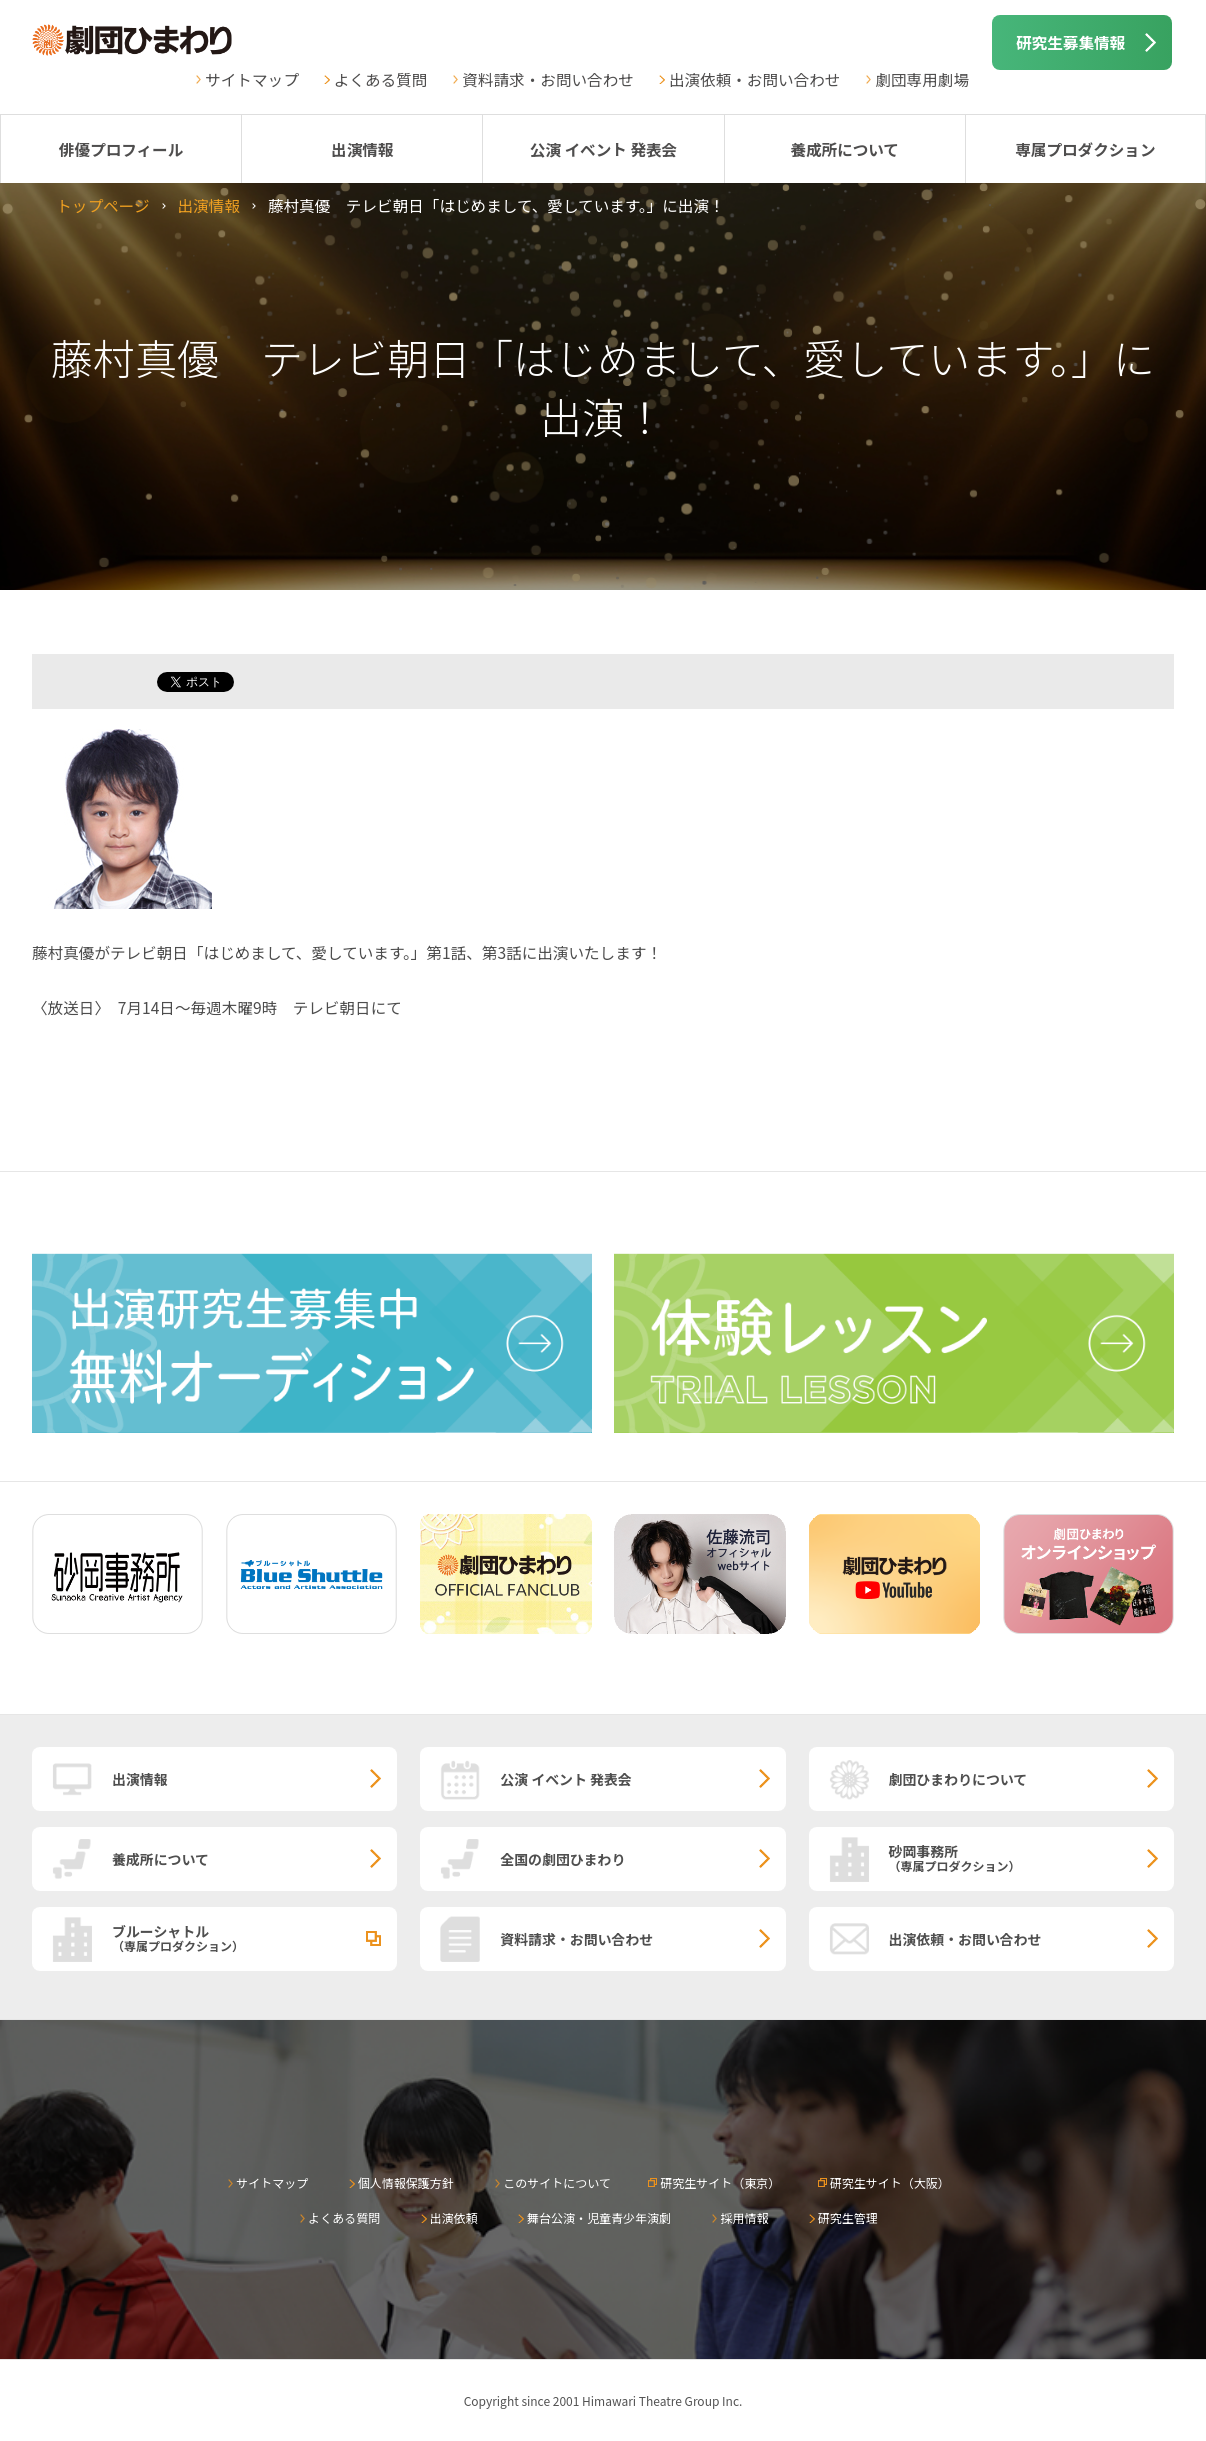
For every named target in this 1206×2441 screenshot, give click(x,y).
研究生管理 (848, 2217)
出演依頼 (454, 2217)
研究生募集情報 (1070, 42)
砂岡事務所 (1031, 1857)
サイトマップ (252, 79)
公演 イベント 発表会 (603, 149)
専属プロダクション (1085, 149)
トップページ (102, 205)
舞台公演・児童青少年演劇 (599, 2217)
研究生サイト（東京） (720, 2182)
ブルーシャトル (254, 1937)
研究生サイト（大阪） (890, 2182)
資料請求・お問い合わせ (548, 79)
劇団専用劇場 (922, 79)
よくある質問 (381, 79)
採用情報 (744, 2217)
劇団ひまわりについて (958, 1779)
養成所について (844, 149)
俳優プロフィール (121, 149)
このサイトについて (557, 2182)
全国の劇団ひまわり (562, 1859)
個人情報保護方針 (406, 2182)
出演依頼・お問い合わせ (755, 79)
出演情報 (362, 149)
